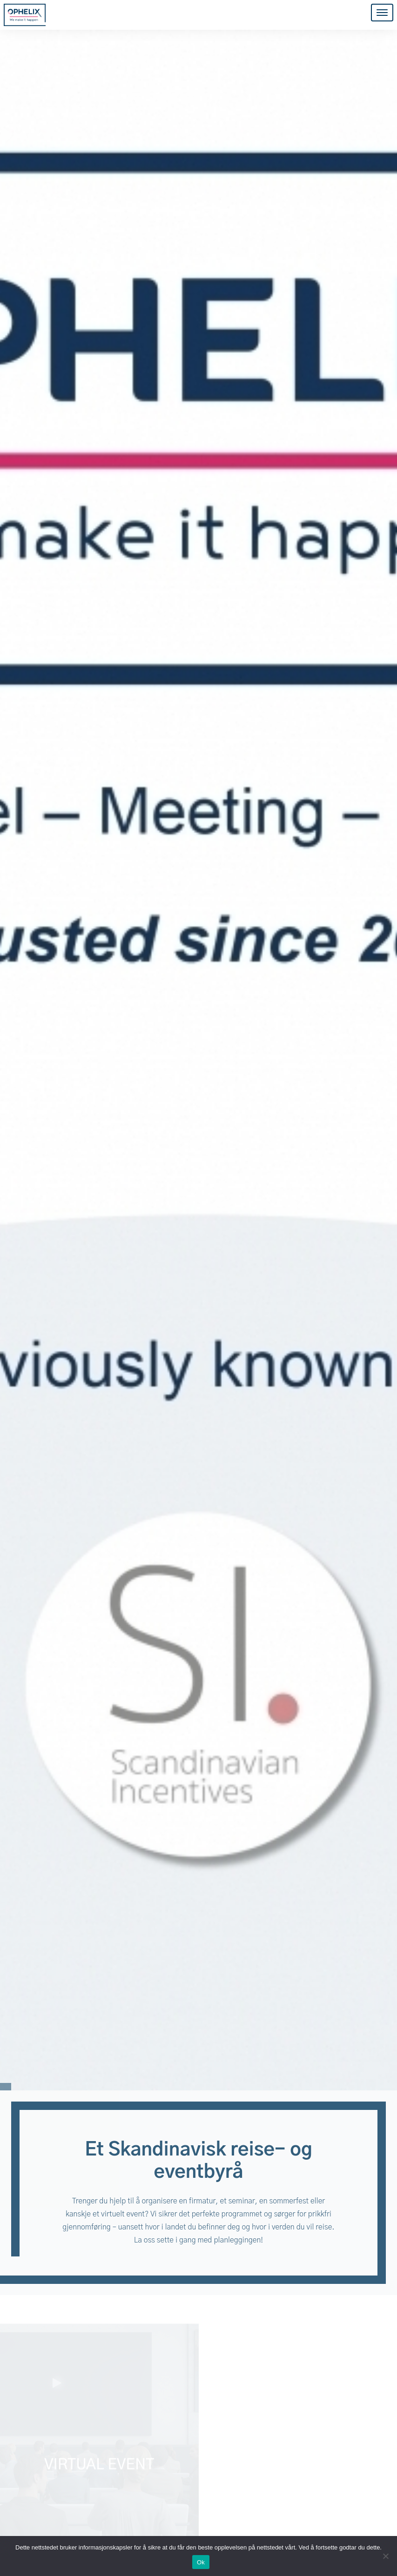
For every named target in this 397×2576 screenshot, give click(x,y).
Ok (201, 2562)
